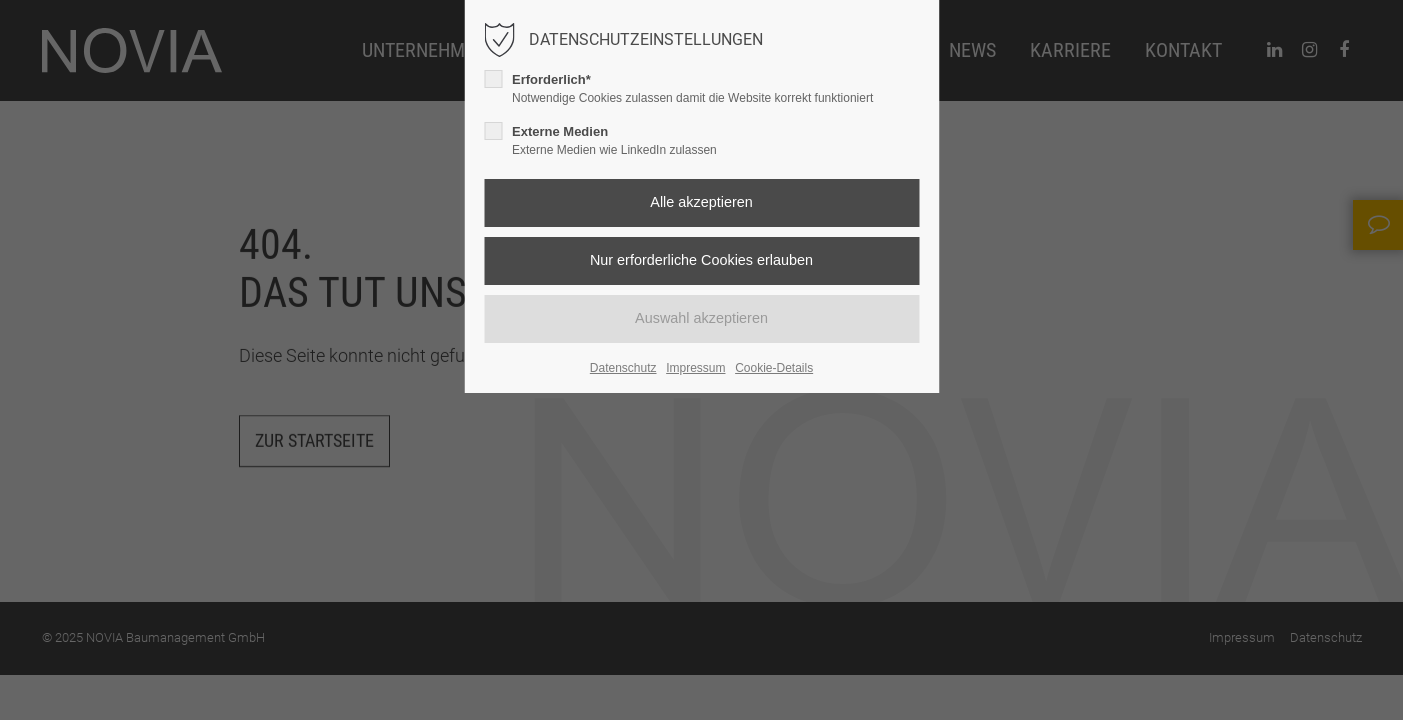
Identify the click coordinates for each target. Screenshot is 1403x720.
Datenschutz (623, 368)
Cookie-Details (774, 368)
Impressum (695, 368)
